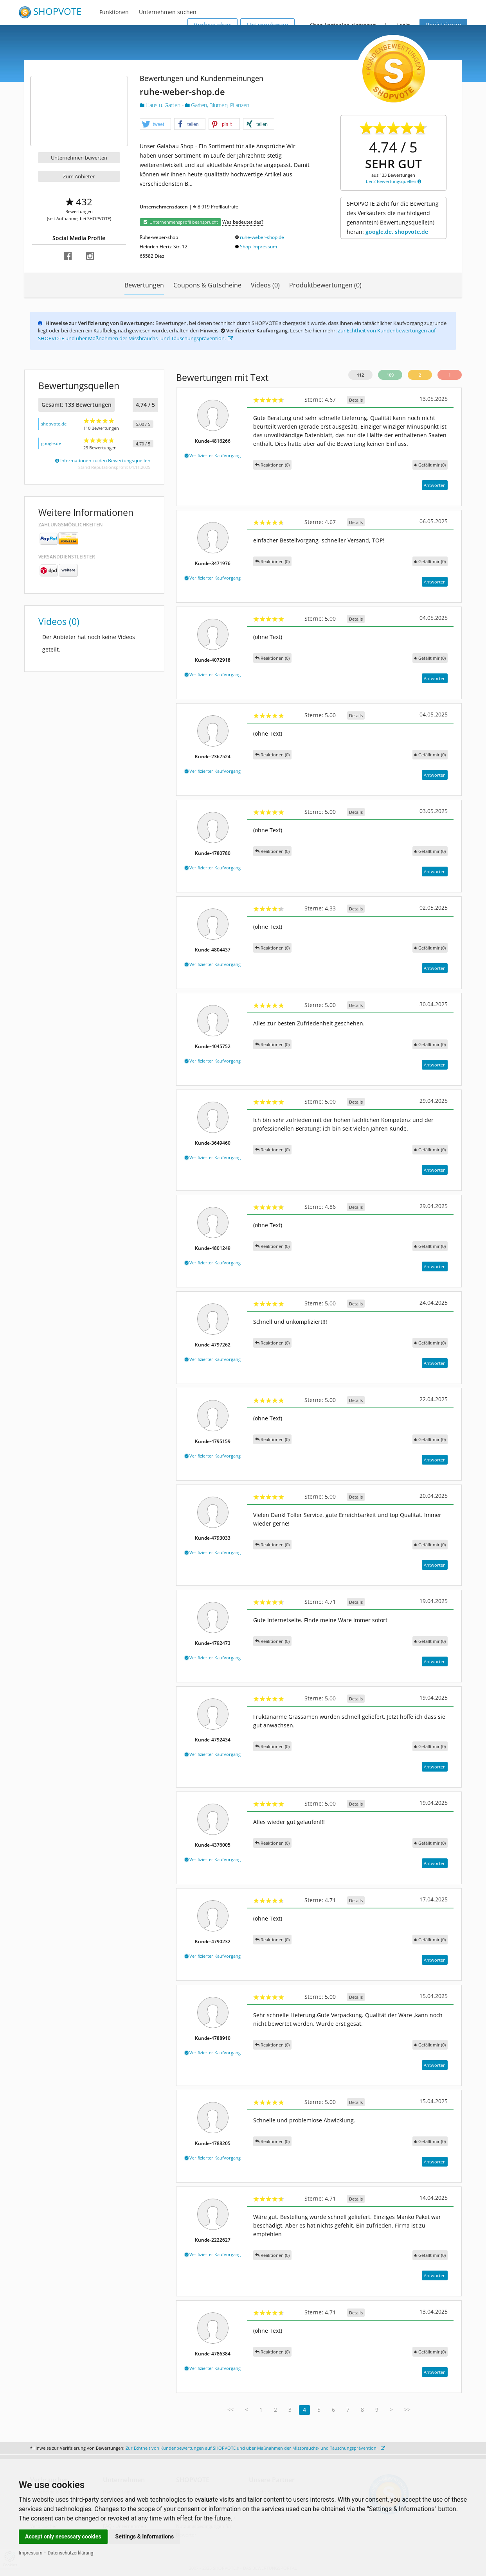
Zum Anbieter (79, 176)
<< (230, 2409)
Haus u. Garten (161, 105)
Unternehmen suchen (167, 12)
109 (390, 375)
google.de (51, 443)
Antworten (435, 485)
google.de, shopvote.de (396, 231)
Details (356, 400)
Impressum (30, 2553)
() (430, 465)
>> (407, 2409)
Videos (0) (265, 285)
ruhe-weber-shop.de (262, 237)
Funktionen (114, 12)
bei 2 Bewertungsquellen (393, 181)
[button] (155, 124)
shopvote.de (54, 424)
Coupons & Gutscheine (207, 285)
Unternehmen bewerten (79, 157)
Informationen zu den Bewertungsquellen (102, 460)
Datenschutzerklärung (71, 2553)
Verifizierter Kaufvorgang (213, 455)
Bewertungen (144, 285)
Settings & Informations (144, 2536)
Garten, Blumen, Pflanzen (217, 105)
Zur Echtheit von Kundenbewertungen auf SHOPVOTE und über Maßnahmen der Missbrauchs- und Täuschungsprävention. (255, 2448)
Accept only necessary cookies (63, 2536)
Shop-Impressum (258, 246)
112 (360, 375)
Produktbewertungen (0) (325, 285)
